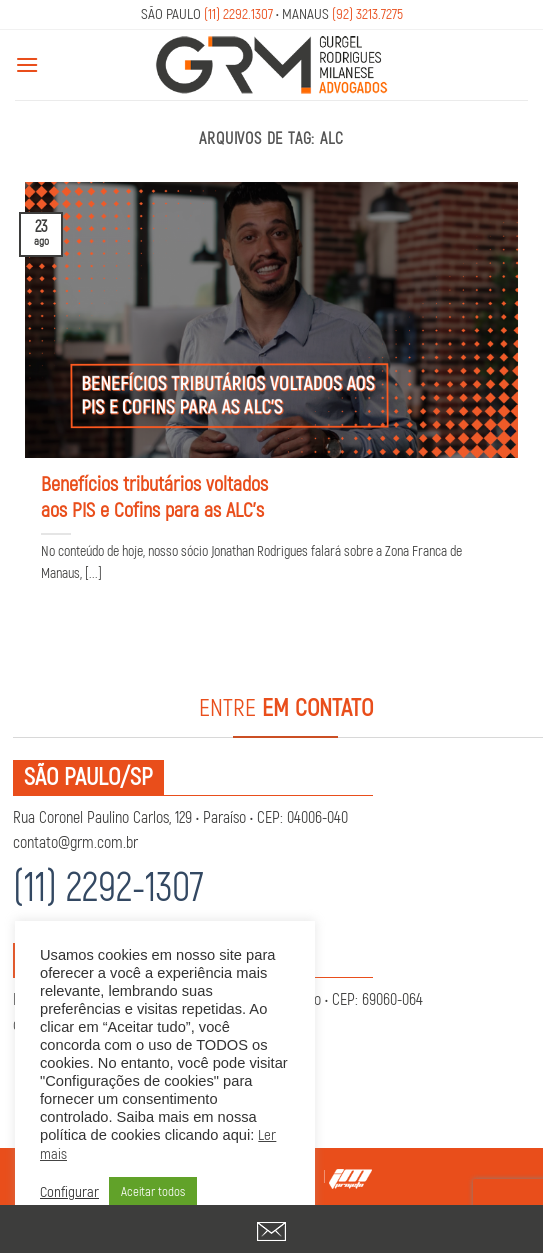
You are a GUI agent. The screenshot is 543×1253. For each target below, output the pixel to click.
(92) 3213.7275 (367, 14)
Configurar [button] (69, 1193)
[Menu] (27, 64)
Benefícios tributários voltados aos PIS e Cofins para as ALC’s (154, 497)
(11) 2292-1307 (108, 888)
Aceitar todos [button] (153, 1192)
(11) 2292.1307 (238, 14)
